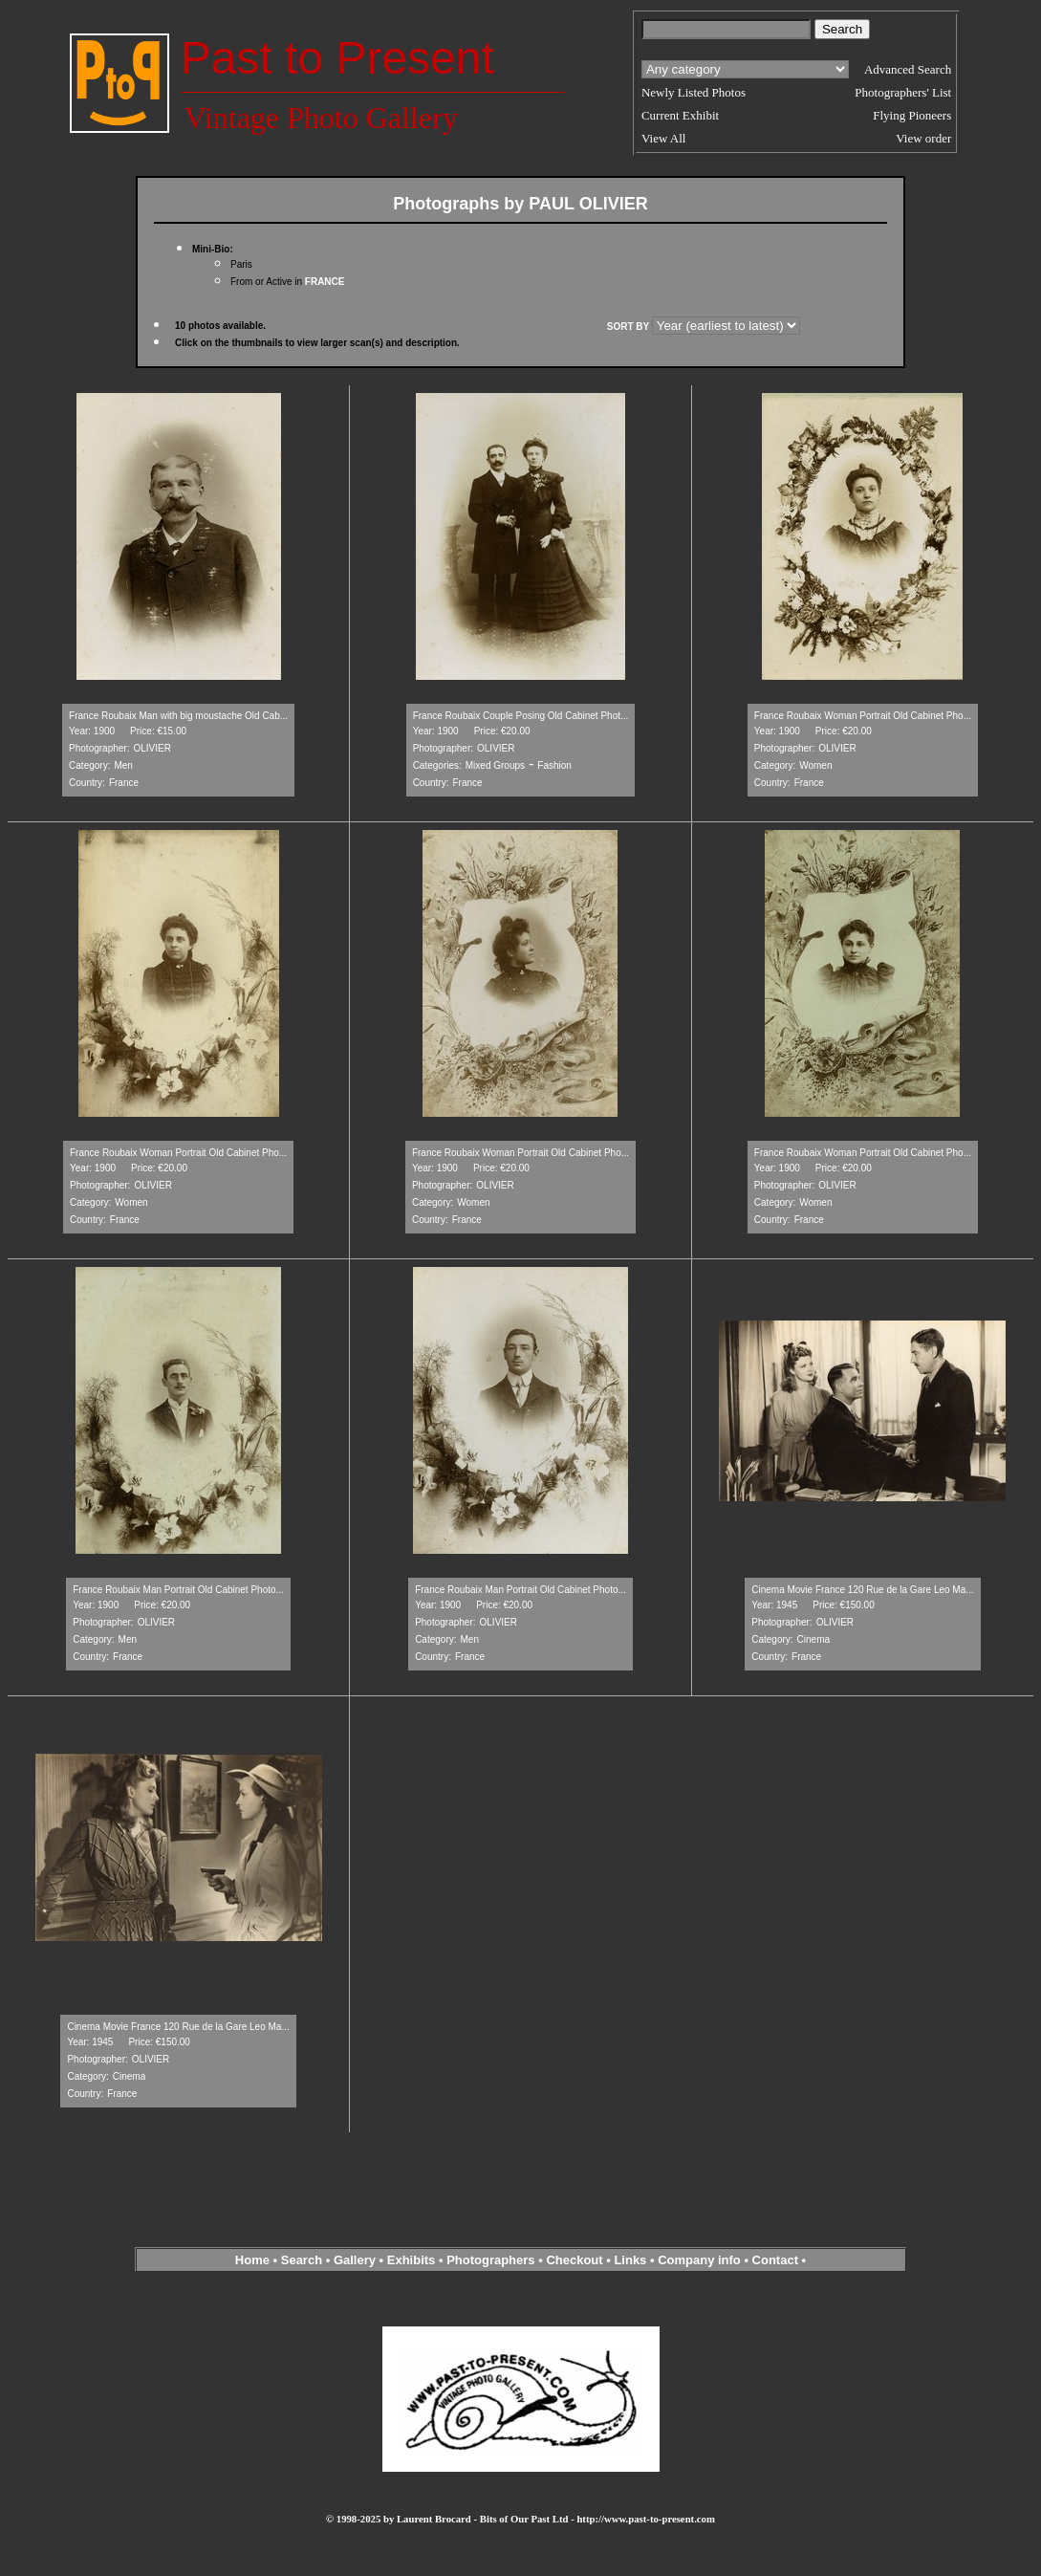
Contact (775, 2260)
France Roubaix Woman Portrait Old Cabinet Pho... (862, 715)
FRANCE (325, 281)
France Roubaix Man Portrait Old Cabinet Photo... (178, 1589)
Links (630, 2260)
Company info (701, 2260)
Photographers (490, 2260)
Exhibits (411, 2260)
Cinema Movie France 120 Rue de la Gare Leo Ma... (862, 1589)
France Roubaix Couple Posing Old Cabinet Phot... (521, 715)
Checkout (574, 2260)
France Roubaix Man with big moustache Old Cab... (178, 715)
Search (301, 2260)
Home (252, 2260)
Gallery (355, 2260)
